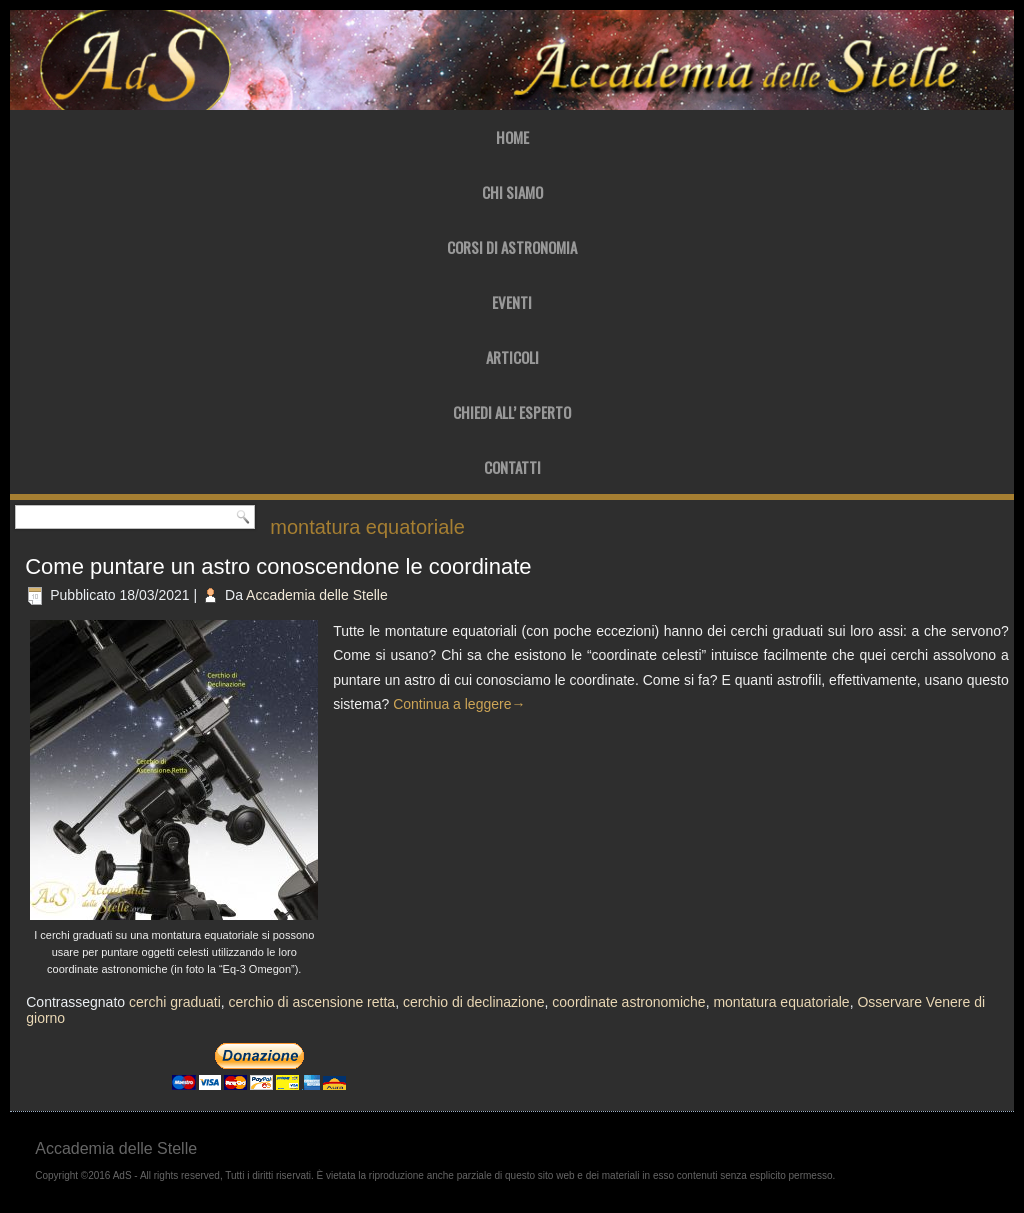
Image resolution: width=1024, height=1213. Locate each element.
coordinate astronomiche (628, 1002)
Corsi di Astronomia (512, 247)
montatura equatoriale (781, 1002)
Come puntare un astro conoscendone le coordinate (278, 566)
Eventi (512, 302)
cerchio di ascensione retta (312, 1002)
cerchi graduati (175, 1002)
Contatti (512, 467)
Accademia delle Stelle (317, 595)
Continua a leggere (459, 704)
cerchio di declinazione (474, 1002)
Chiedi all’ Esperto (512, 412)
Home (512, 137)
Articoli (512, 357)
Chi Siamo (512, 192)
